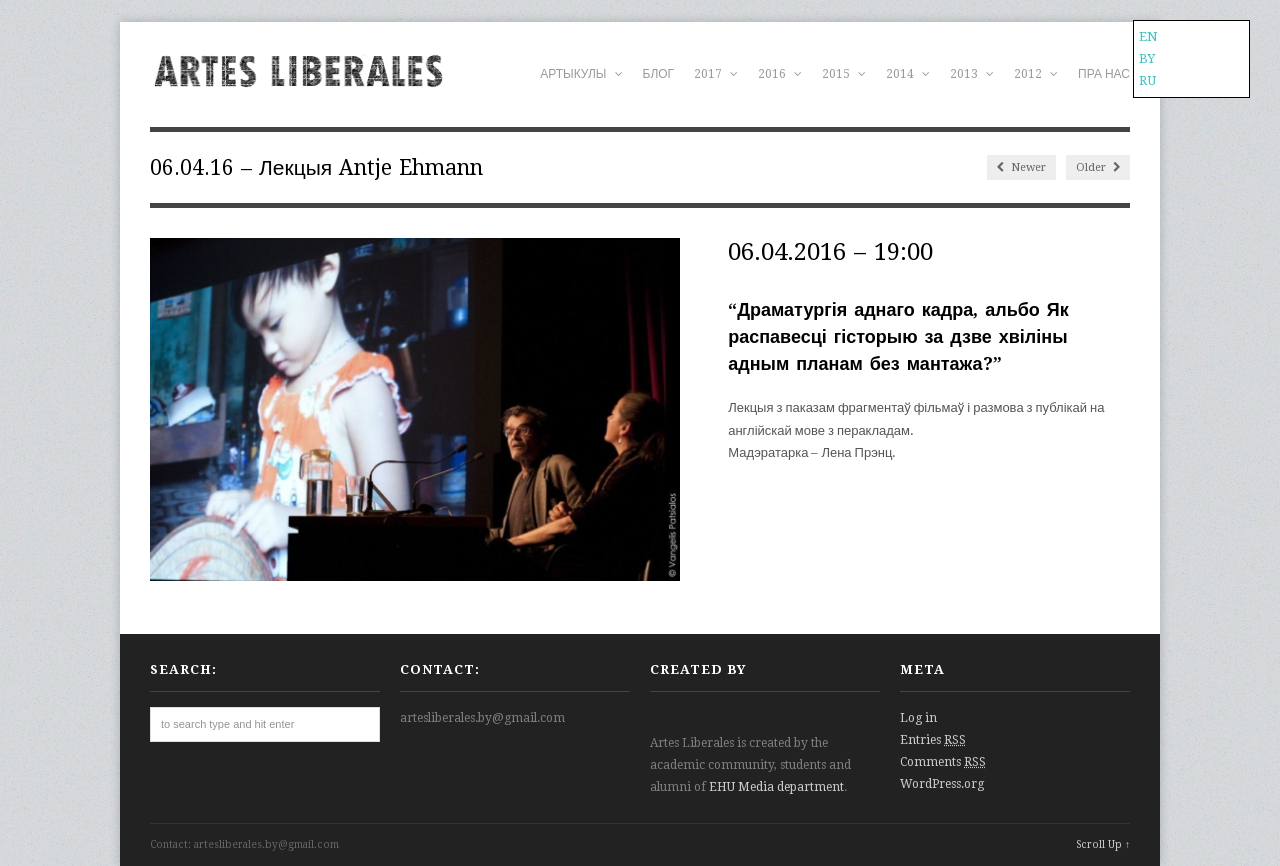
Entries (933, 740)
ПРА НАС (1104, 74)
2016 (780, 74)
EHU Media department (776, 787)
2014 (908, 74)
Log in (918, 718)
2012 (1036, 74)
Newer (1021, 167)
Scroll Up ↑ (1103, 844)
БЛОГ (659, 74)
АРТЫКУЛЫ (581, 74)
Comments (943, 762)
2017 (716, 74)
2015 (844, 74)
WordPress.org (942, 784)
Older (1098, 167)
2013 (972, 74)
